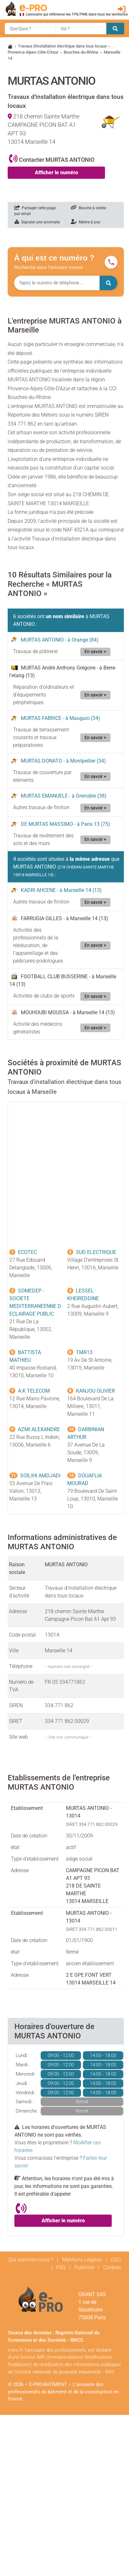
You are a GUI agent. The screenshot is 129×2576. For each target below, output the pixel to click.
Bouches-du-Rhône (81, 52)
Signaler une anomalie (37, 222)
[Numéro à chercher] (57, 283)
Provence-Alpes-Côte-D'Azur (33, 52)
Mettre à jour (86, 222)
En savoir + (95, 651)
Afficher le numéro (56, 172)
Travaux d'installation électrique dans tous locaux (62, 46)
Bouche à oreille (88, 208)
